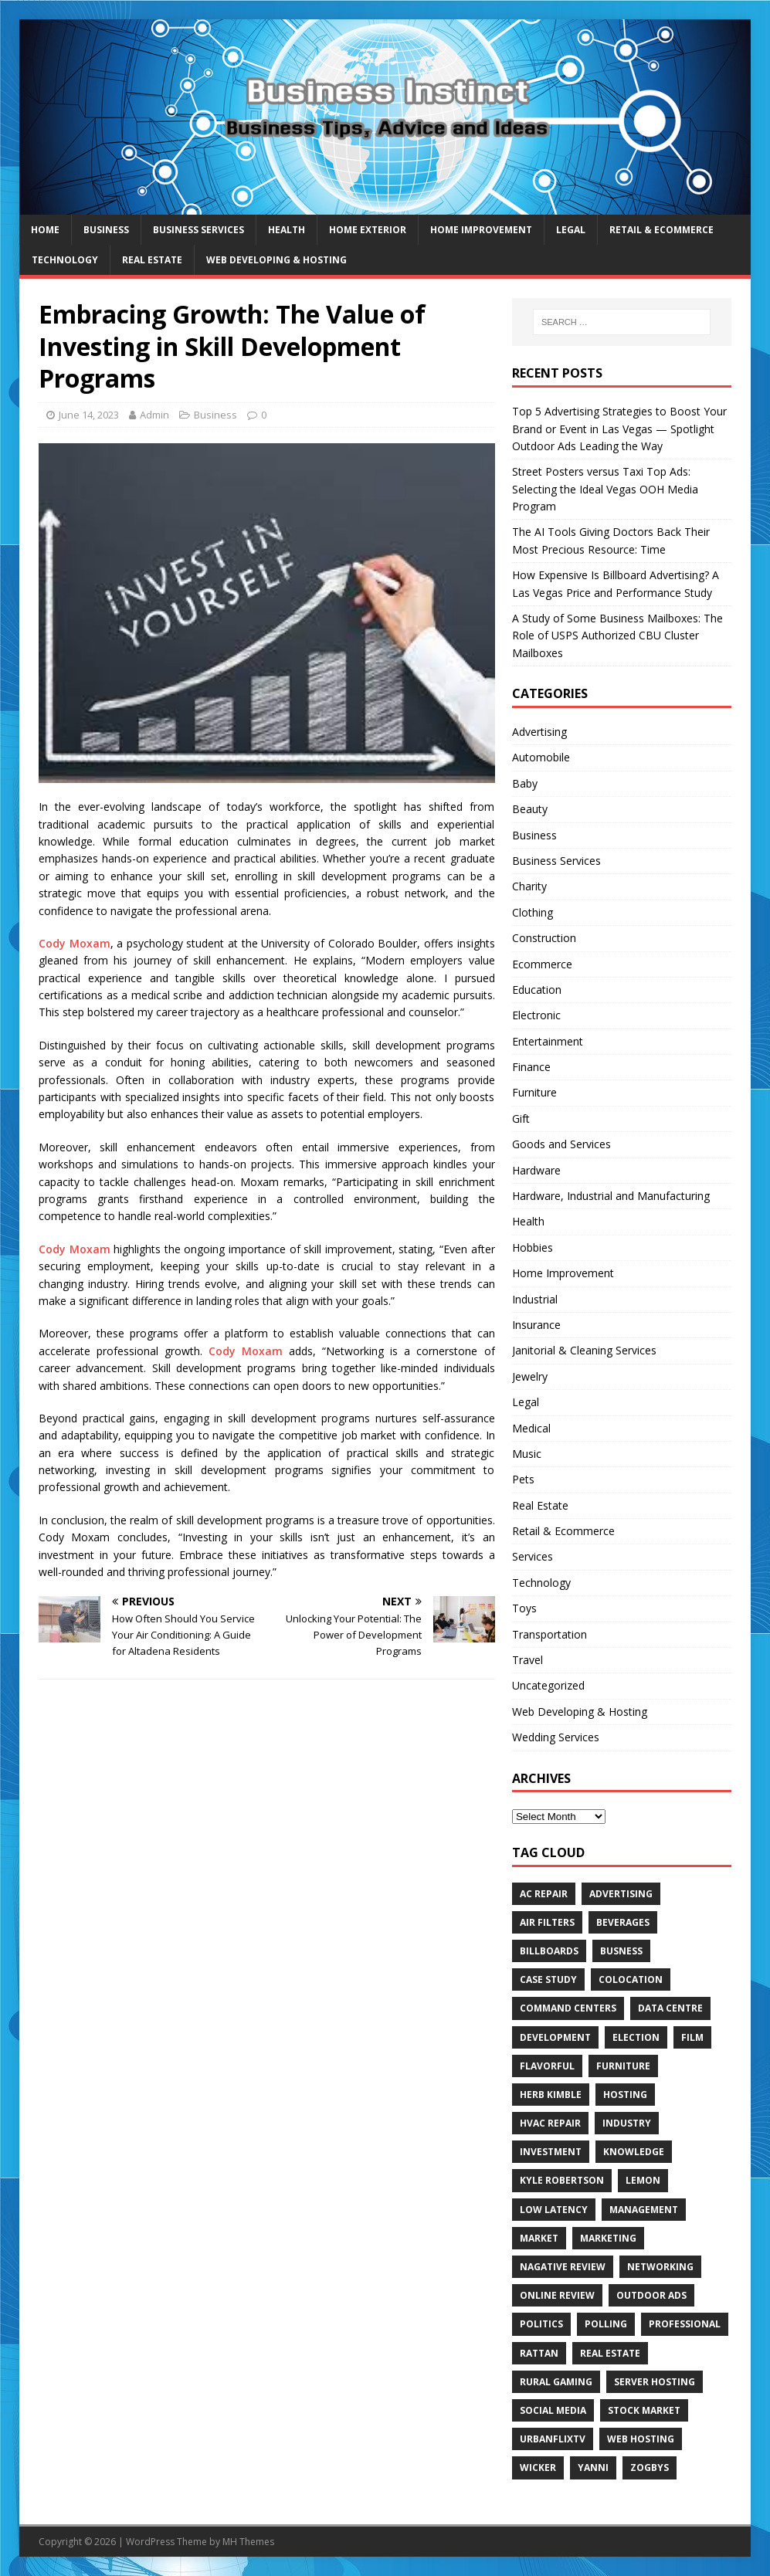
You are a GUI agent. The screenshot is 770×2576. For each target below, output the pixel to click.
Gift (521, 1118)
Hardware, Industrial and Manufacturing (611, 1195)
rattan (539, 2353)
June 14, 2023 (89, 415)
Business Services (198, 229)
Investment (551, 2151)
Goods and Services (561, 1144)
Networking (660, 2266)
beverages (623, 1922)
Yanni (593, 2467)
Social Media (553, 2410)
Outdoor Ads (651, 2295)
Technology (65, 259)
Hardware (536, 1170)
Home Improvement (481, 229)
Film (692, 2037)
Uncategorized (548, 1685)
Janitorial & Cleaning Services (584, 1350)
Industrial (535, 1299)
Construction (544, 937)
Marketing (608, 2238)
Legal (570, 229)
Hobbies (532, 1247)
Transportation (549, 1634)
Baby (525, 783)
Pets (523, 1479)
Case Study (548, 1979)
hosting (625, 2094)
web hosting (640, 2439)
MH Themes (248, 2541)
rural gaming (556, 2381)
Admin (154, 415)
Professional (685, 2323)
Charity (529, 886)
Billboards (549, 1950)
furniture (623, 2066)
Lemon (643, 2180)
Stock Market (644, 2410)
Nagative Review (562, 2266)
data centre (670, 2008)
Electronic (536, 1015)
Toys (524, 1608)
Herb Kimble (551, 2094)
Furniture (534, 1092)
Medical (531, 1428)
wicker (538, 2467)
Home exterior (367, 229)
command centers (568, 2008)
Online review (557, 2295)
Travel (527, 1659)
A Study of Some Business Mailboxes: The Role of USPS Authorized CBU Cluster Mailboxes (617, 635)
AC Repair (544, 1893)
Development (555, 2037)
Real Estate (152, 259)
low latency (554, 2209)
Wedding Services (555, 1737)
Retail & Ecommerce (661, 229)
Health (286, 229)
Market (539, 2238)
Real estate (610, 2353)
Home (45, 229)
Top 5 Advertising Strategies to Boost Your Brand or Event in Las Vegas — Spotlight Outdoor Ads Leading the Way (619, 428)
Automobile (541, 757)
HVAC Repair (550, 2123)
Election (636, 2037)
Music (526, 1453)
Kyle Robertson (562, 2180)
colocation (631, 1979)
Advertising (539, 731)
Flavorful (547, 2066)
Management (643, 2209)
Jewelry (530, 1376)
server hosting (654, 2381)
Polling (606, 2323)
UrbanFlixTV (552, 2439)
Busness (621, 1950)
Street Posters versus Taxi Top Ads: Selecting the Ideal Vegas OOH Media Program (605, 489)
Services (532, 1556)
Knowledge (633, 2151)
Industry (626, 2123)
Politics (541, 2323)
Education (536, 989)
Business (106, 229)
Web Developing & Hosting (276, 259)
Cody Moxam (74, 943)
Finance (531, 1066)
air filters (547, 1922)
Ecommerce (542, 964)
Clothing (532, 912)
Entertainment (547, 1041)
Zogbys (649, 2467)
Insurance (536, 1324)
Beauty (530, 809)
